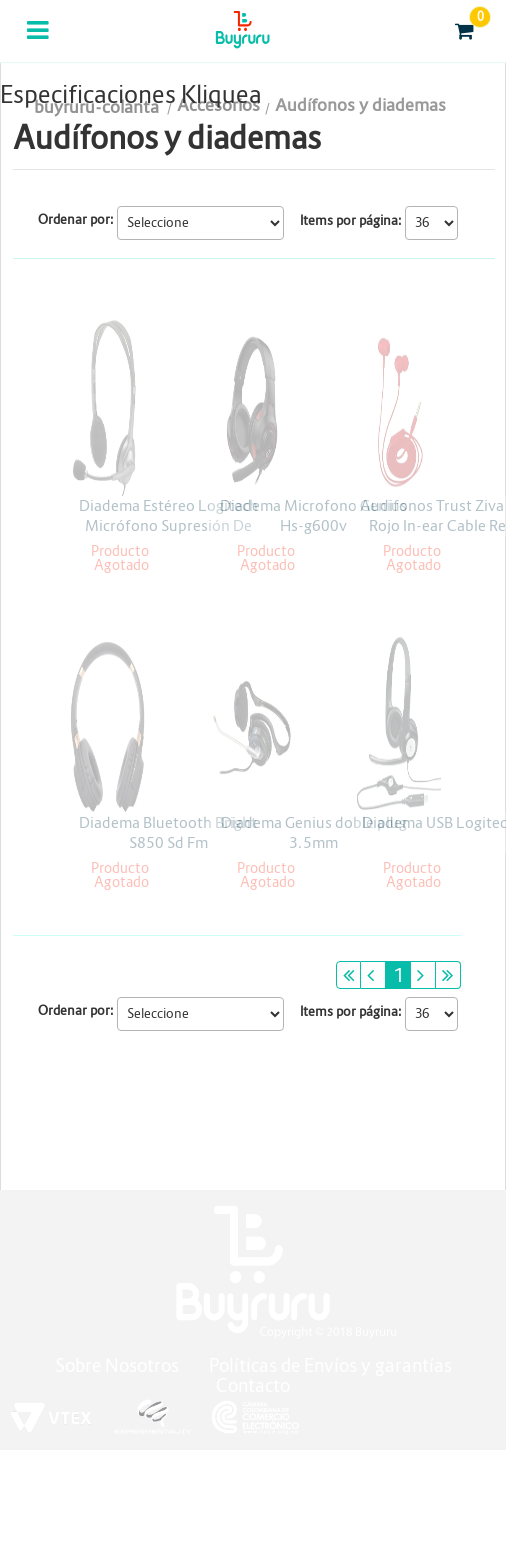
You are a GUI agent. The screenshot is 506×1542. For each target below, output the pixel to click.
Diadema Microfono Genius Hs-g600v (313, 515)
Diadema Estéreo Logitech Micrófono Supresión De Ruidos (168, 525)
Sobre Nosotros (117, 1365)
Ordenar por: (76, 219)
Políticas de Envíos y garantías (330, 1365)
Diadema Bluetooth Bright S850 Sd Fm (168, 832)
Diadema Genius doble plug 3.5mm (314, 832)
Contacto (253, 1385)
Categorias (39, 43)
